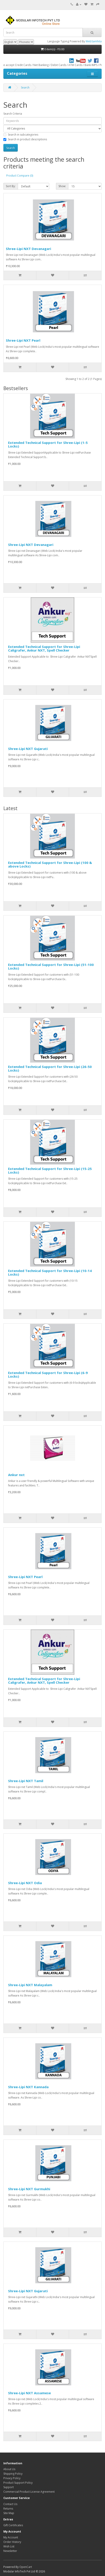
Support (8, 2487)
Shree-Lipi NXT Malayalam (30, 1985)
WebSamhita (94, 41)
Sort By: (11, 186)
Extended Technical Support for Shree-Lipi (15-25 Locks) (50, 1170)
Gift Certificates (13, 2525)
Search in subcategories (20, 134)
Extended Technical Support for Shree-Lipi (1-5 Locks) (48, 444)
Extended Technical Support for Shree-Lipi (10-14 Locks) (50, 1272)
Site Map (8, 2513)
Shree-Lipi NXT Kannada (28, 2087)
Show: (62, 186)
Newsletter (10, 2551)
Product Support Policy (18, 2483)
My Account (10, 2537)
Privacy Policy (11, 2478)
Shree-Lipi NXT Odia (25, 1883)
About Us (9, 2469)
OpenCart (25, 2567)
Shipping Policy (12, 2474)
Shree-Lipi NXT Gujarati (28, 748)
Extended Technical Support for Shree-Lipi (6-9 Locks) (48, 1374)
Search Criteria (12, 114)
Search (25, 87)
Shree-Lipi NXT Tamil (25, 1781)
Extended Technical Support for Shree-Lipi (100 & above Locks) (50, 864)
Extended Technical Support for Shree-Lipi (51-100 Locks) (51, 966)
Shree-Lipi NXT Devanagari (28, 248)
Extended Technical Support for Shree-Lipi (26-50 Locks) (50, 1068)
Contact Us (10, 2504)
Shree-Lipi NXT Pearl (23, 340)
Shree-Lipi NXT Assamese (29, 2393)
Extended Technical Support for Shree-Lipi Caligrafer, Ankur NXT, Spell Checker (44, 648)
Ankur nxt (16, 1474)
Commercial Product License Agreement (29, 2492)
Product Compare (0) (19, 175)
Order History (12, 2542)
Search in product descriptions (25, 139)
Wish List (8, 2546)
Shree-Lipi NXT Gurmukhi (29, 2189)
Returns (8, 2508)
